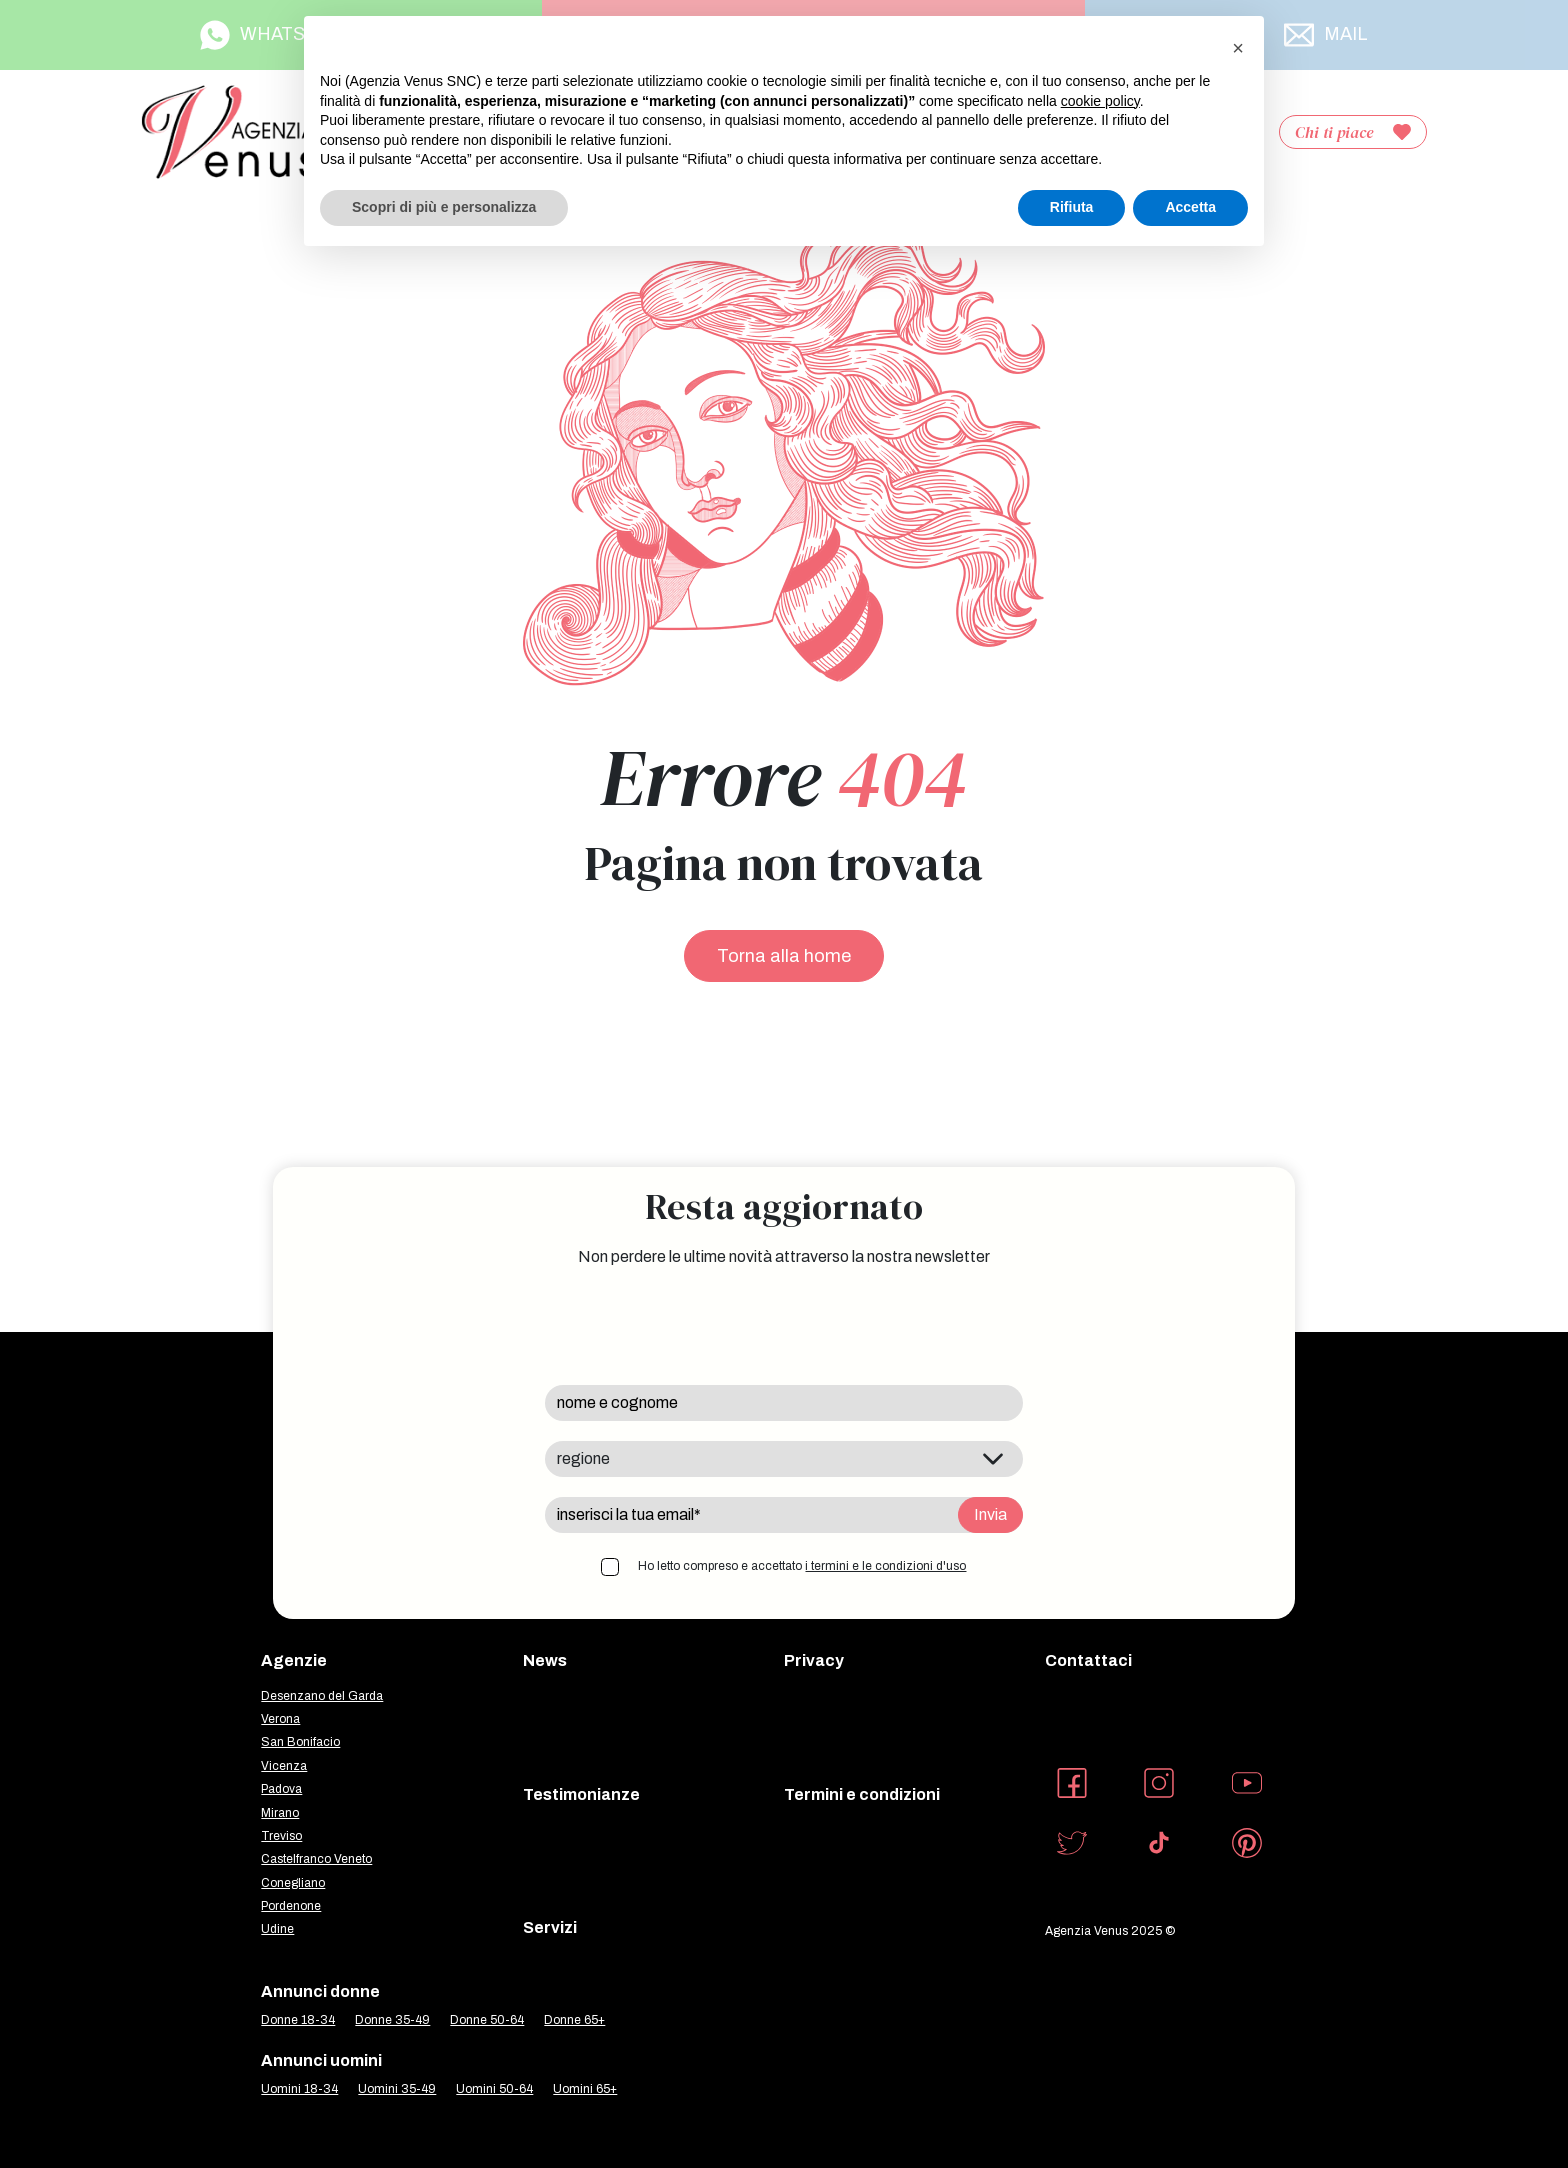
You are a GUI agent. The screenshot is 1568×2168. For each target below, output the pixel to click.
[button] (1238, 48)
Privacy (814, 1660)
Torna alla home (784, 956)
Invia (990, 1514)
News (545, 1660)
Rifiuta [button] (1072, 207)
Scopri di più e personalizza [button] (444, 207)
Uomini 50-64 (494, 2089)
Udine (277, 1929)
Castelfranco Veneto (316, 1859)
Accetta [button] (1190, 207)
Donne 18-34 (298, 2020)
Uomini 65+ (585, 2089)
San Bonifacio (300, 1742)
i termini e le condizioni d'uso (885, 1566)
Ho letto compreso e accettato (802, 1566)
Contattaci (1088, 1660)
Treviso (281, 1836)
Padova (281, 1789)
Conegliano (293, 1883)
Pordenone (291, 1906)
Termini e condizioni (862, 1794)
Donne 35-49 (392, 2020)
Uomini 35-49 (397, 2089)
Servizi (550, 1927)
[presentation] (697, 1326)
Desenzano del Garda (322, 1696)
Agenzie (294, 1660)
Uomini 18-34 (299, 2089)
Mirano (280, 1813)
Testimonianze (581, 1794)
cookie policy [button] (1100, 101)
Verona (280, 1719)
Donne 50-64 (487, 2020)
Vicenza (284, 1766)
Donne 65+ (574, 2020)
